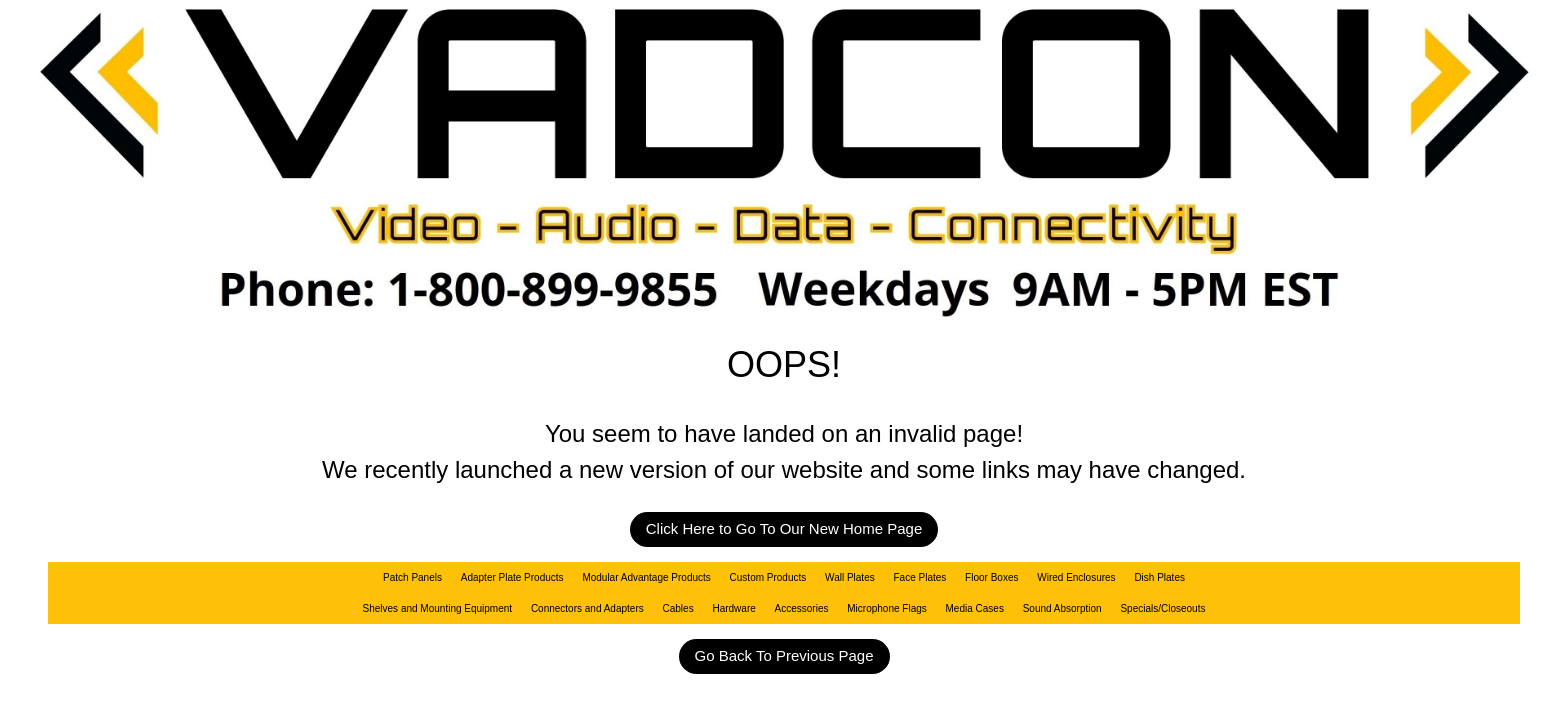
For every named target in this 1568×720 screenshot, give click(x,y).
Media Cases (975, 608)
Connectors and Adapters (587, 608)
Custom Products (768, 577)
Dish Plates (1159, 577)
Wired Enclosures (1076, 577)
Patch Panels (412, 577)
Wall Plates (850, 577)
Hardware (733, 608)
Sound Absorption (1062, 608)
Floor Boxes (991, 577)
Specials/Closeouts (1162, 608)
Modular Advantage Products (646, 577)
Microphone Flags (886, 608)
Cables (678, 608)
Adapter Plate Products (512, 577)
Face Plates (920, 577)
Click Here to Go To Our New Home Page (784, 528)
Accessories (802, 608)
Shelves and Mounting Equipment (438, 608)
